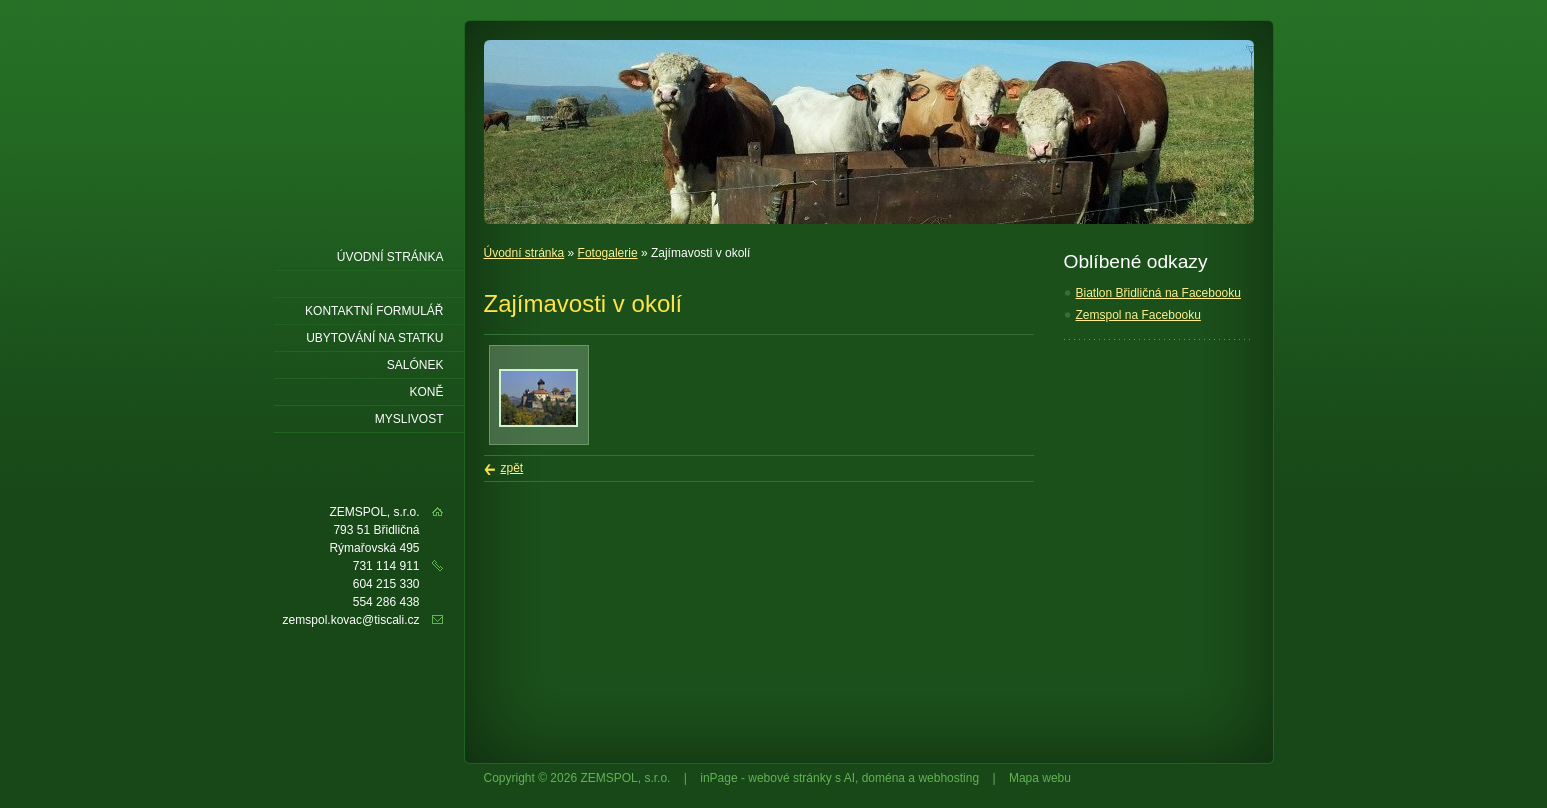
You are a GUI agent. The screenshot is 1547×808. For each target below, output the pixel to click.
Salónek (415, 365)
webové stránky (789, 778)
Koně (426, 392)
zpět (512, 468)
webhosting (948, 778)
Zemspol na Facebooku (1138, 315)
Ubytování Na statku (374, 338)
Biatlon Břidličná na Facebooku (1158, 293)
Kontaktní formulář (374, 311)
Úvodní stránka (524, 253)
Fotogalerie (608, 253)
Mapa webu (1040, 778)
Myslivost (409, 419)
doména (883, 778)
